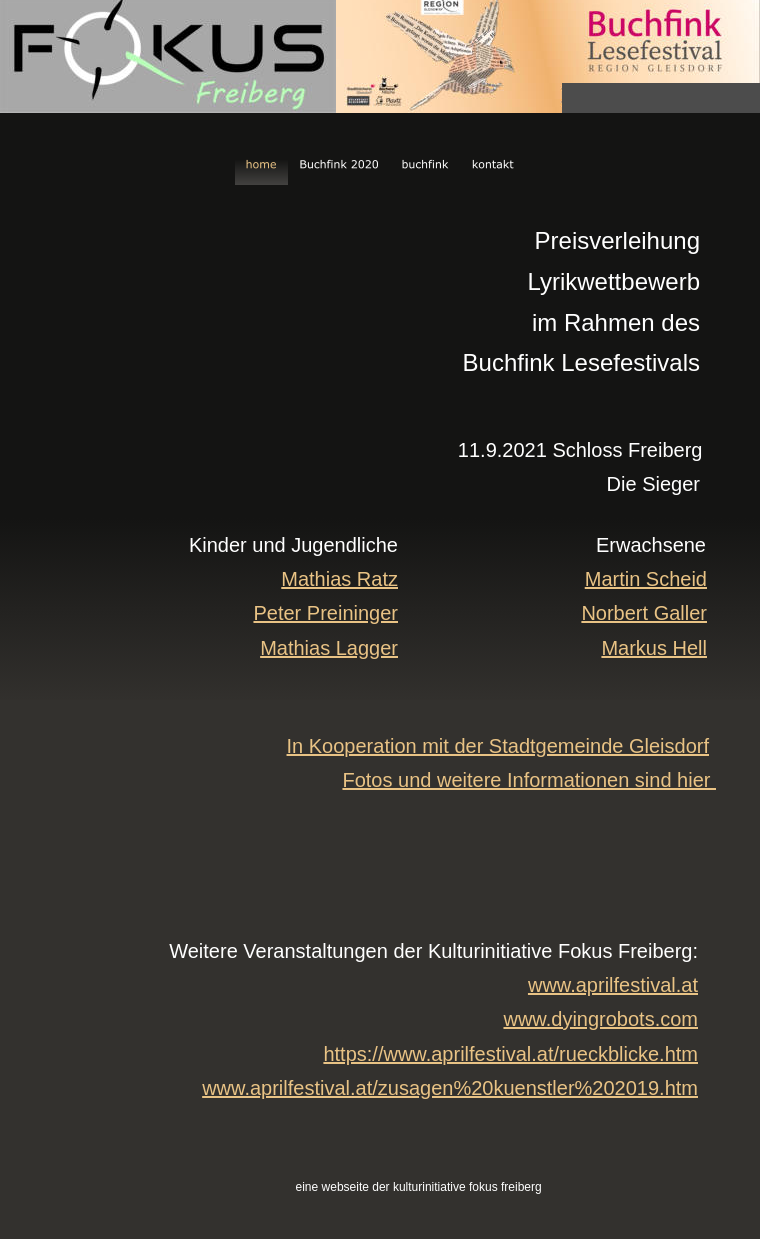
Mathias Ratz (339, 579)
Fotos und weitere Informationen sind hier (529, 780)
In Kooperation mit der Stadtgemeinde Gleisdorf (498, 746)
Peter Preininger (325, 613)
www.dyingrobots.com (600, 1019)
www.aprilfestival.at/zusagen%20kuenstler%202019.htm (450, 1088)
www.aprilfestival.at (613, 985)
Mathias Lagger (329, 648)
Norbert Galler (644, 613)
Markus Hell (654, 648)
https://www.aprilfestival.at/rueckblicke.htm (510, 1054)
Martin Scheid (646, 579)
